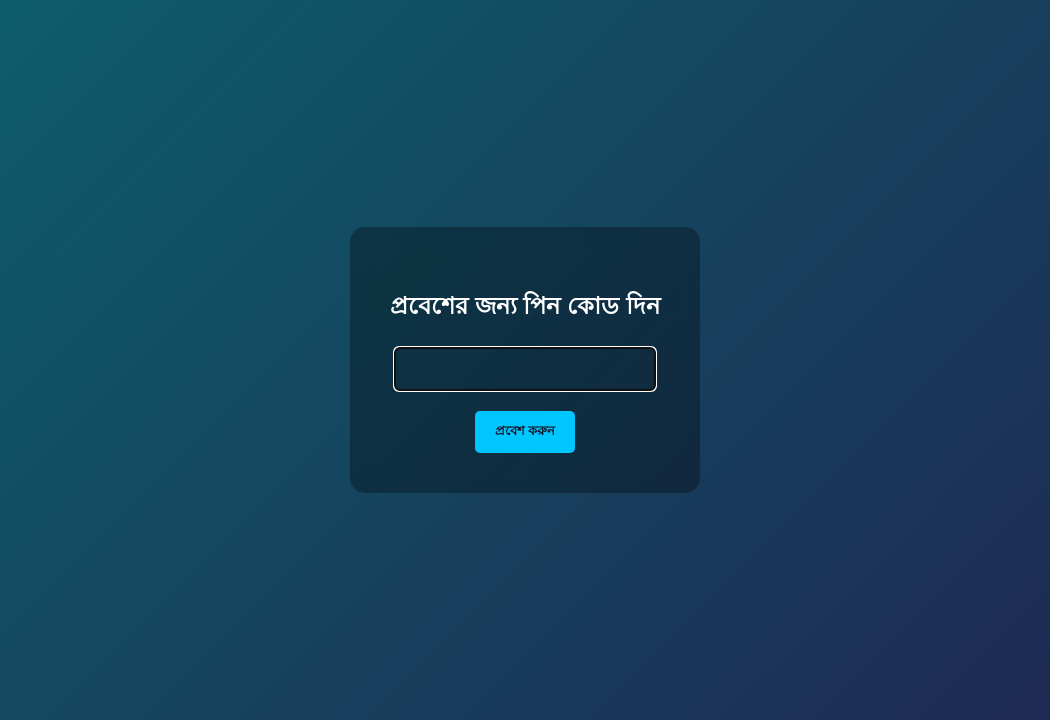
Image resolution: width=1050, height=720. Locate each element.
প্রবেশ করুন (525, 430)
